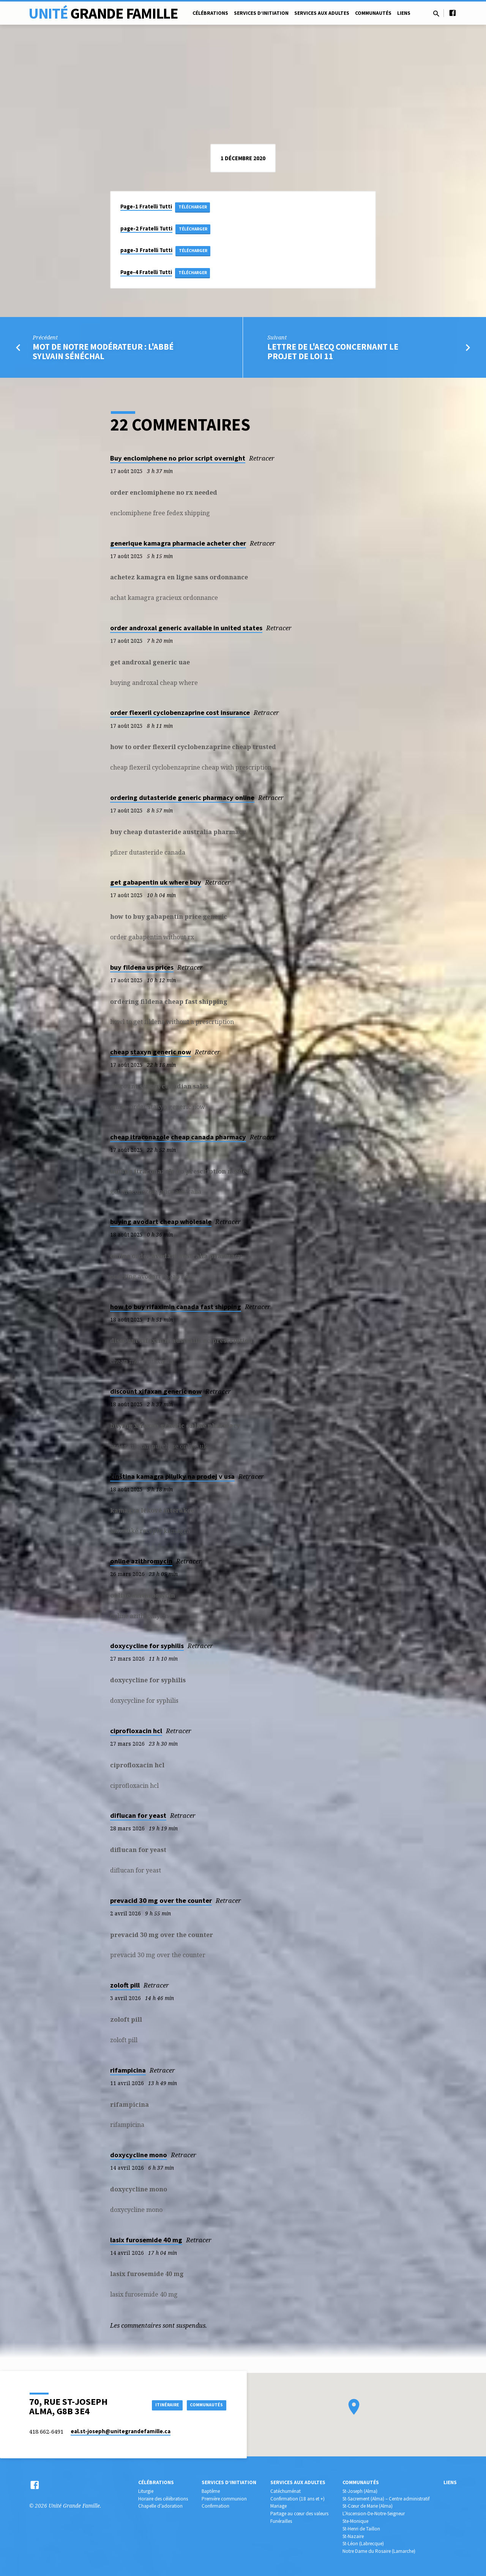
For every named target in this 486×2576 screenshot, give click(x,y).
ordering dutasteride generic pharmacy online (182, 801)
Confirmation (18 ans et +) (297, 2499)
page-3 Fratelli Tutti (146, 252)
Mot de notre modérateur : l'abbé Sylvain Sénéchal (103, 355)
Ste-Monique (355, 2521)
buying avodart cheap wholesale (160, 1225)
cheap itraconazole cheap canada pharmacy (178, 1140)
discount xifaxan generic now (156, 1395)
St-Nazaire (353, 2536)
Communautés (373, 13)
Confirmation (215, 2506)
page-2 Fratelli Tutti (146, 229)
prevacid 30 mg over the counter (161, 1904)
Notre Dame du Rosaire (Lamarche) (378, 2551)
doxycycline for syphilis (147, 1649)
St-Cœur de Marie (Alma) (367, 2506)
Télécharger (196, 206)
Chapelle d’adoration (160, 2506)
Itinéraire (157, 2404)
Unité (103, 13)
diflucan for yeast (138, 1819)
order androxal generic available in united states (186, 631)
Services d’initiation (261, 13)
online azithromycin (141, 1564)
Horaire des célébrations (163, 2499)
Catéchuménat (285, 2491)
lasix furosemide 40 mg (146, 2243)
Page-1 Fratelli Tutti (146, 206)
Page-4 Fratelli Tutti (146, 274)
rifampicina (128, 2074)
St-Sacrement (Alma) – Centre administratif (385, 2499)
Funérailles (281, 2521)
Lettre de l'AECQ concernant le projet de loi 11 (332, 355)
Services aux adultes (321, 13)
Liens (403, 13)
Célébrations (210, 13)
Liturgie (145, 2491)
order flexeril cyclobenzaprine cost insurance (180, 716)
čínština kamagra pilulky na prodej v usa (172, 1479)
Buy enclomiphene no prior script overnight (177, 461)
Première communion (224, 2499)
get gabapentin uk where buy (155, 886)
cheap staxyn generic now (150, 1055)
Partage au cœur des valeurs (299, 2513)
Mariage (278, 2506)
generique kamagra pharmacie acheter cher (178, 546)
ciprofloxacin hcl (136, 1734)
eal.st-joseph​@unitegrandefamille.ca (120, 2431)
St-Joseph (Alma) (359, 2491)
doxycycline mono (138, 2158)
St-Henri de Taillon (361, 2529)
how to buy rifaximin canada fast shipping (175, 1310)
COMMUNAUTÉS (203, 2404)
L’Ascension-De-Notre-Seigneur (373, 2513)
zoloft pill (125, 1988)
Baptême (211, 2491)
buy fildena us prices (142, 971)
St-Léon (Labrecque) (363, 2543)
